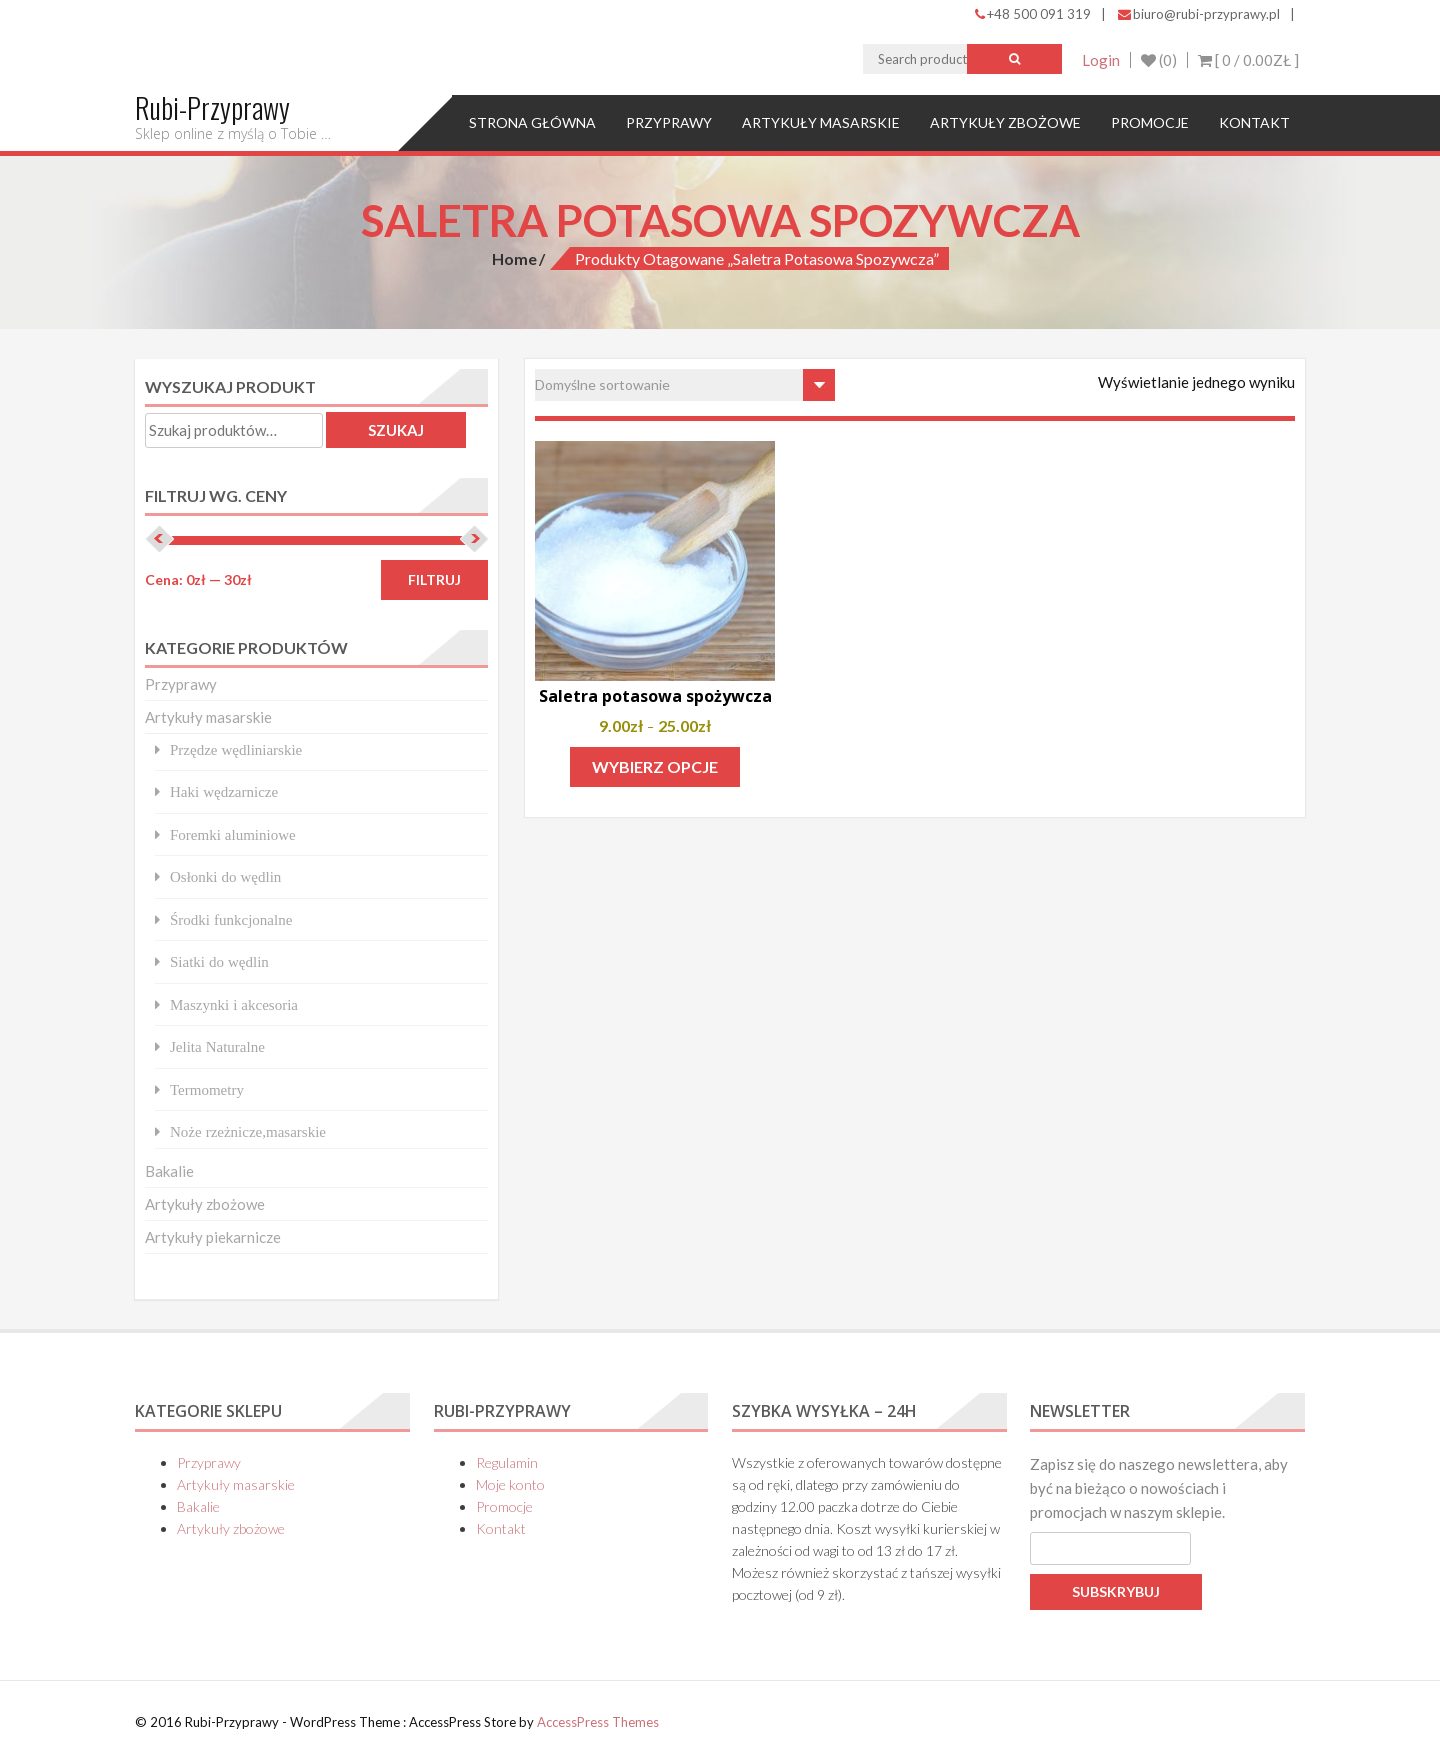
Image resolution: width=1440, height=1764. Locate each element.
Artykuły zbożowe (1005, 122)
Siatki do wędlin (219, 961)
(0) (1159, 60)
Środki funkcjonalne (231, 919)
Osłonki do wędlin (225, 876)
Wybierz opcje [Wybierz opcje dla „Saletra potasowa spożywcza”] (655, 766)
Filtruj (434, 579)
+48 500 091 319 (1033, 14)
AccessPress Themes (598, 1722)
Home (514, 258)
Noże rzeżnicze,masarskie (248, 1131)
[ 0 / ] (1248, 60)
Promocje (1150, 122)
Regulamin (507, 1462)
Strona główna (532, 122)
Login (1101, 60)
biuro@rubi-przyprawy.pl (1199, 14)
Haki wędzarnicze (224, 791)
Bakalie (169, 1171)
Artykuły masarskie (821, 122)
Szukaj (396, 430)
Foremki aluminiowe (233, 834)
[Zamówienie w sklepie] (685, 385)
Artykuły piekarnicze (213, 1237)
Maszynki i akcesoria (234, 1004)
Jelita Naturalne (217, 1046)
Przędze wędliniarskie (236, 749)
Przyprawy (669, 122)
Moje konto (510, 1484)
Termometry (207, 1089)
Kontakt (1254, 122)
